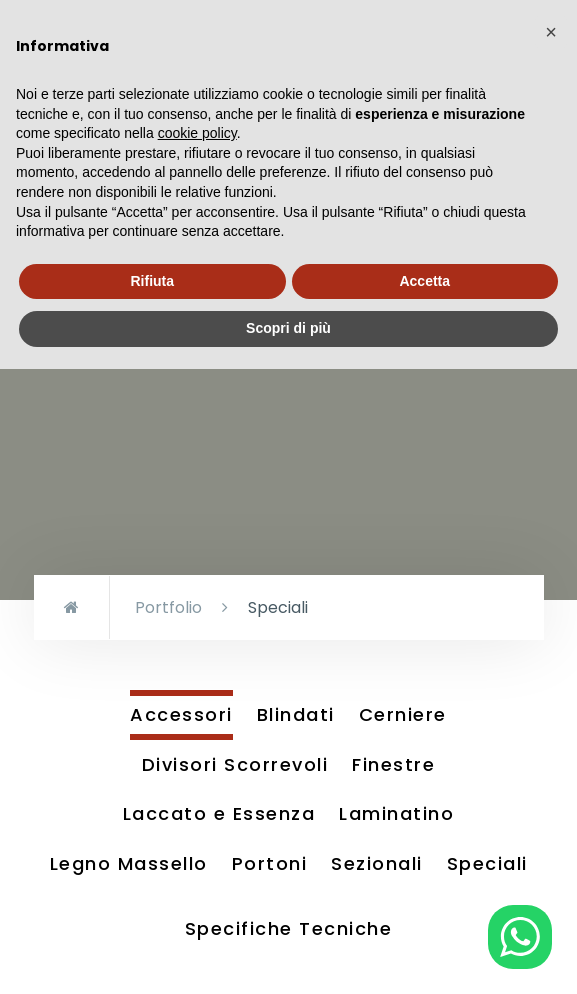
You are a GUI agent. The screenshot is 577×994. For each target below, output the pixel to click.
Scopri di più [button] (288, 328)
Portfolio (168, 607)
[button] (551, 32)
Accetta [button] (424, 281)
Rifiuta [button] (152, 281)
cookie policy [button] (197, 133)
